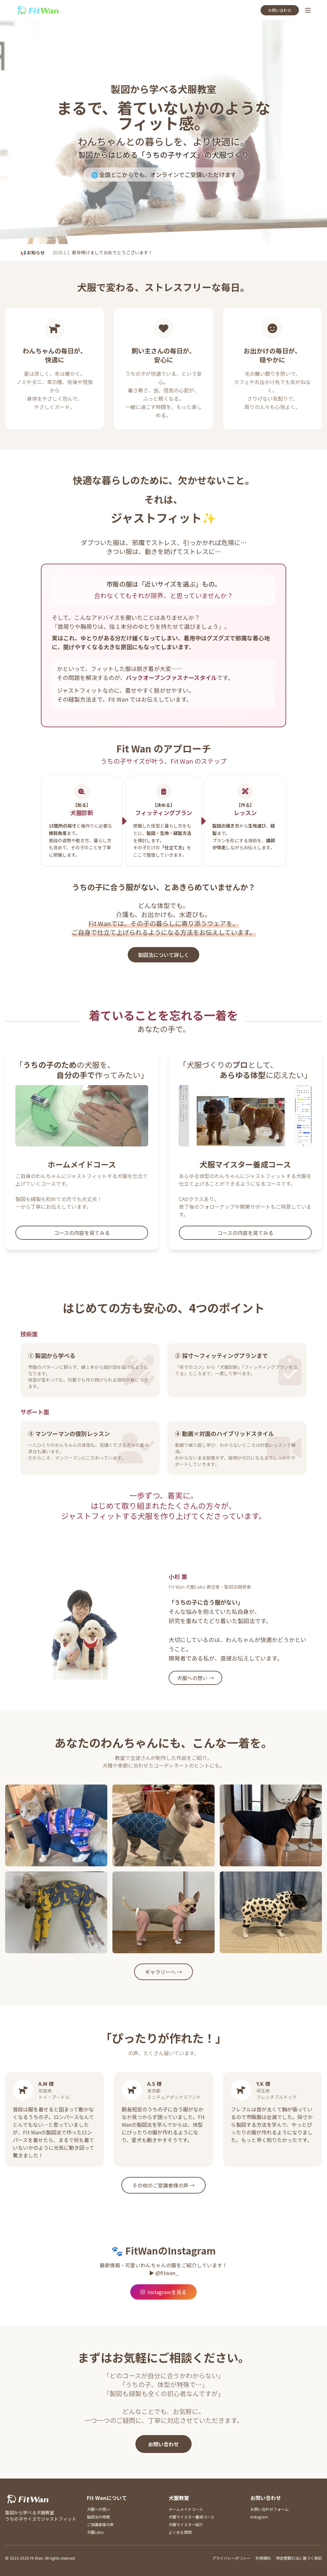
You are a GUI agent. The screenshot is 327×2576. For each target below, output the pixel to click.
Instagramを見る (163, 2292)
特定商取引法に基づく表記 (299, 2558)
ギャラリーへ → (163, 1972)
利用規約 (263, 2558)
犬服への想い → (195, 1678)
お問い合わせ (279, 10)
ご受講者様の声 (100, 2524)
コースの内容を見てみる (82, 1233)
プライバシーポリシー (231, 2558)
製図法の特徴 (98, 2516)
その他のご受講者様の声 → (163, 2185)
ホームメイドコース (186, 2509)
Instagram (259, 2516)
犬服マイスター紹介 (186, 2524)
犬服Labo (95, 2532)
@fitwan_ (167, 2273)
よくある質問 (180, 2532)
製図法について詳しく (163, 955)
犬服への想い (98, 2509)
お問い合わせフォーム (269, 2509)
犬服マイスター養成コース (191, 2516)
